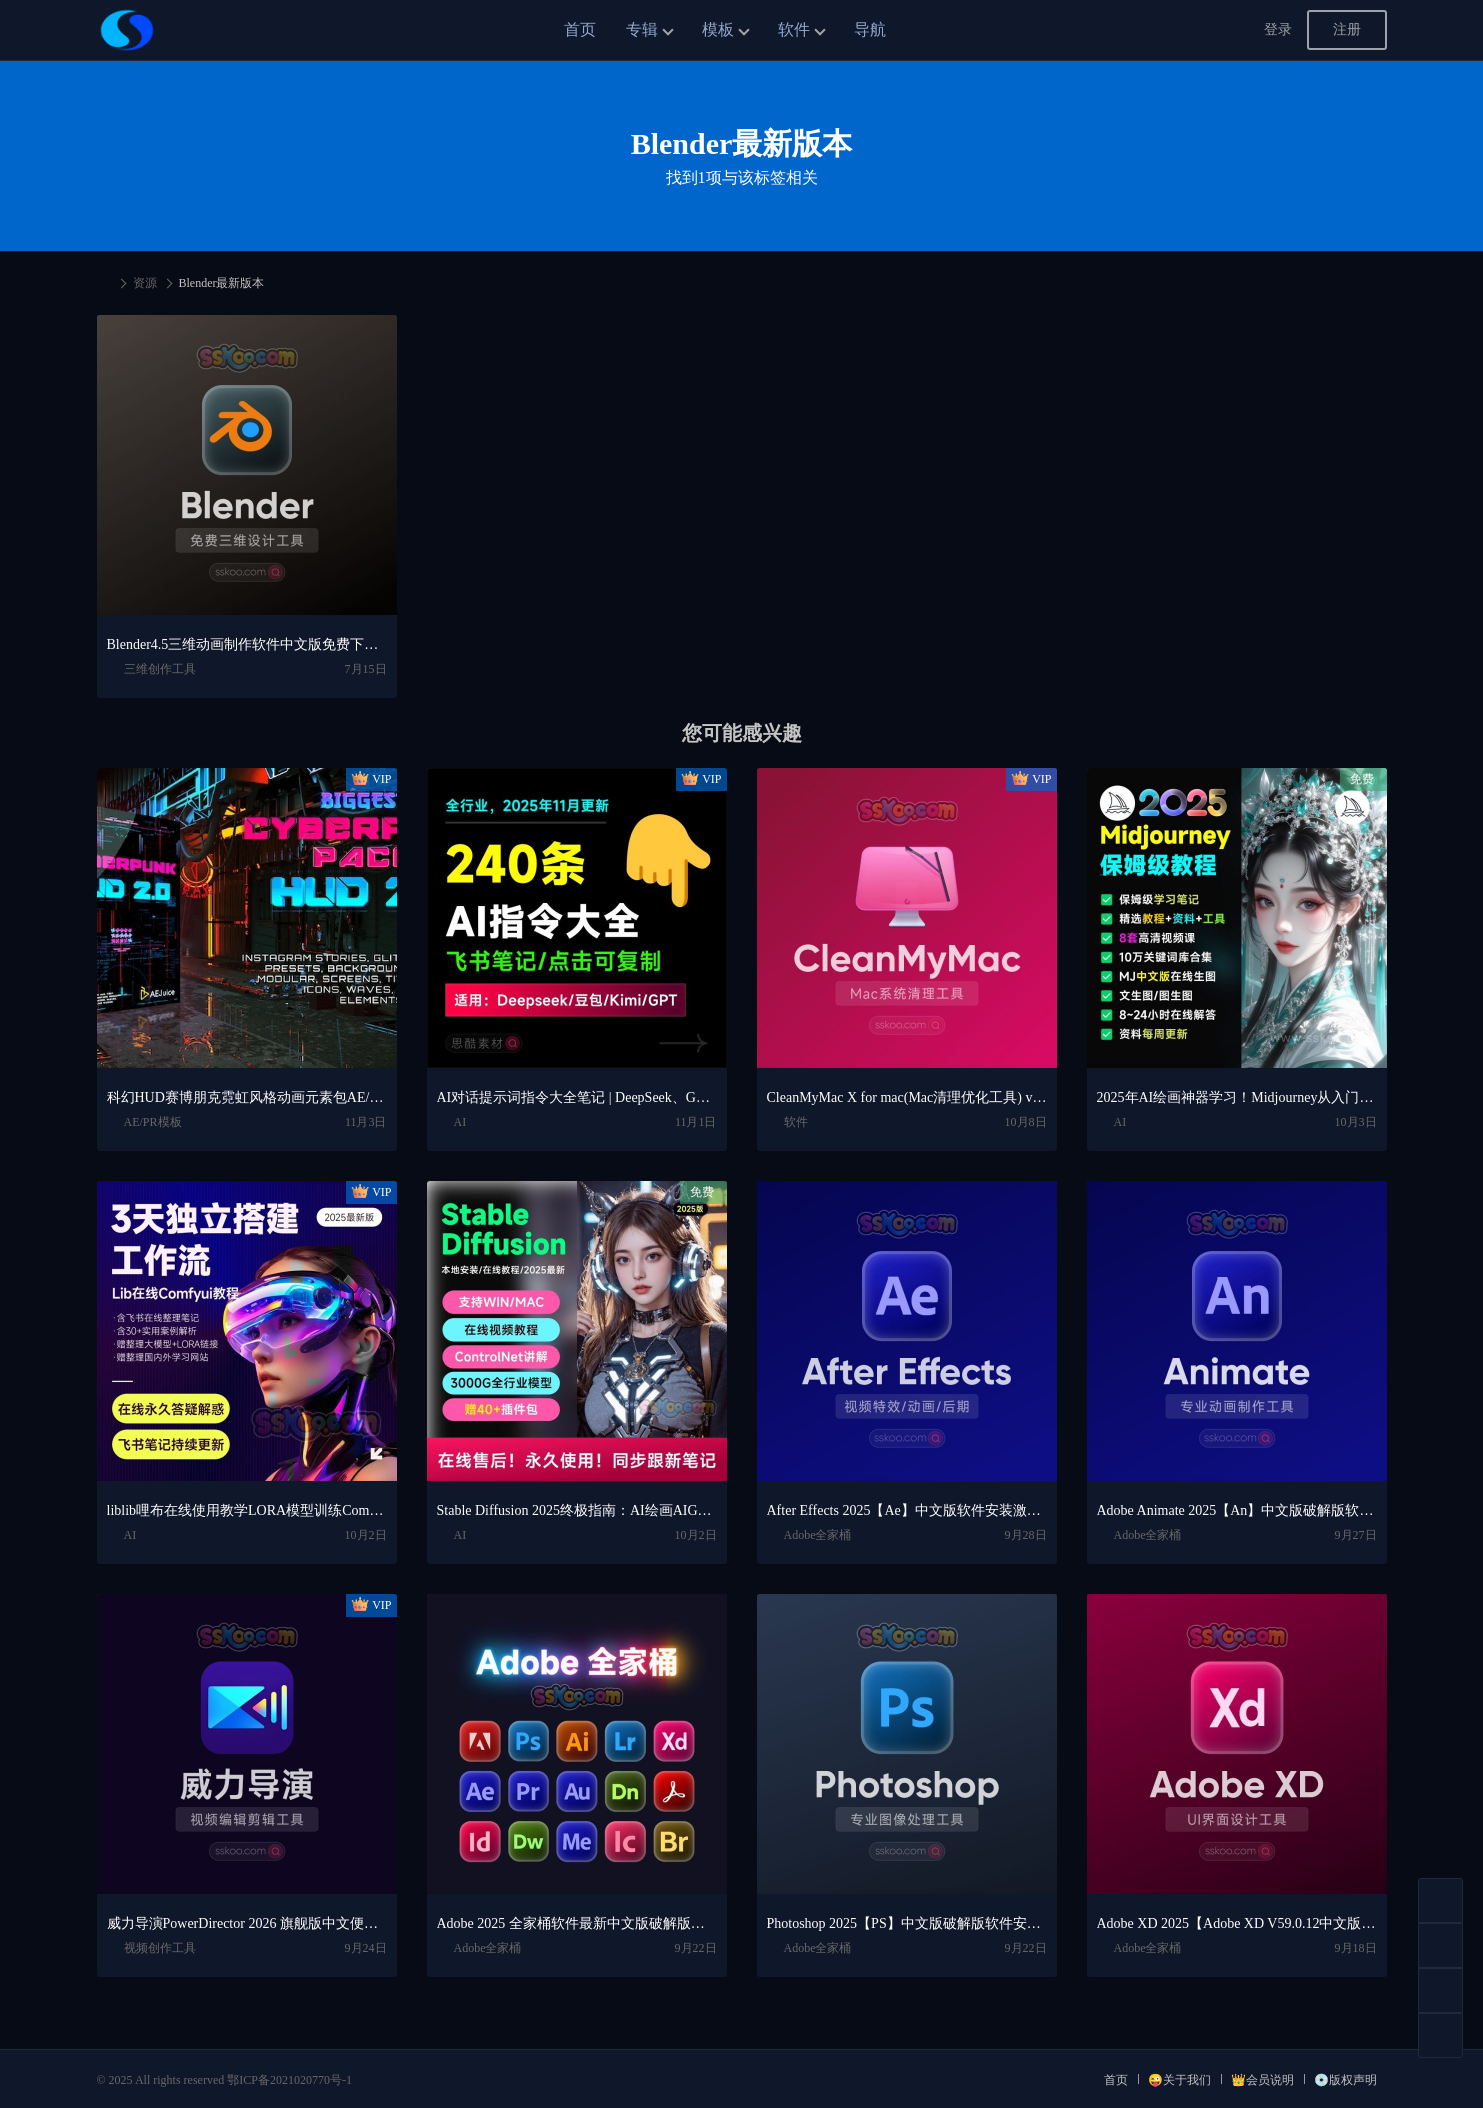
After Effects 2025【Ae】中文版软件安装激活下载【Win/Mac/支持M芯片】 (907, 1510)
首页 (580, 29)
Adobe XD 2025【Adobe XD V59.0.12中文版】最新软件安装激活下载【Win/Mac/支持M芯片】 (1237, 1923)
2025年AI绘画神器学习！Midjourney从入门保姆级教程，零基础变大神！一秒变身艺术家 (1237, 1097)
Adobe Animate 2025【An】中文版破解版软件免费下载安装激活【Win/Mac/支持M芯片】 (1237, 1510)
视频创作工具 (160, 1948)
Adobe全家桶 (818, 1535)
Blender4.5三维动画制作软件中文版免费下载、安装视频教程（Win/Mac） (247, 644)
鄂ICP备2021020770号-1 (289, 2080)
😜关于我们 (1179, 2080)
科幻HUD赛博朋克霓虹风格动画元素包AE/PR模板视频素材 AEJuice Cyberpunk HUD (247, 1097)
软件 (794, 29)
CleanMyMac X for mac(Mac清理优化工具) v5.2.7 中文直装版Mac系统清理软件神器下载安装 (907, 1097)
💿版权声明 (1345, 2080)
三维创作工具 (160, 669)
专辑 (642, 29)
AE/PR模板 (153, 1122)
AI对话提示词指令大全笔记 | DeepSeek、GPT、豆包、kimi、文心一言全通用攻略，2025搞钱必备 (577, 1097)
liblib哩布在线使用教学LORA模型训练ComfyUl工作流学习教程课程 (247, 1510)
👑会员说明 (1262, 2080)
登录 (1278, 29)
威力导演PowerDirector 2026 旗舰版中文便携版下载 (247, 1923)
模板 (718, 29)
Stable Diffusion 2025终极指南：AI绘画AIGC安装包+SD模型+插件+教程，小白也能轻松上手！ (577, 1510)
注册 (1347, 29)
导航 (870, 29)
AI (460, 1122)
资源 (145, 283)
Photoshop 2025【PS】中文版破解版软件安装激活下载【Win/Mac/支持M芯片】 (907, 1923)
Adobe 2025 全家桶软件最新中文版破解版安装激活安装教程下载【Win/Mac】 (577, 1923)
